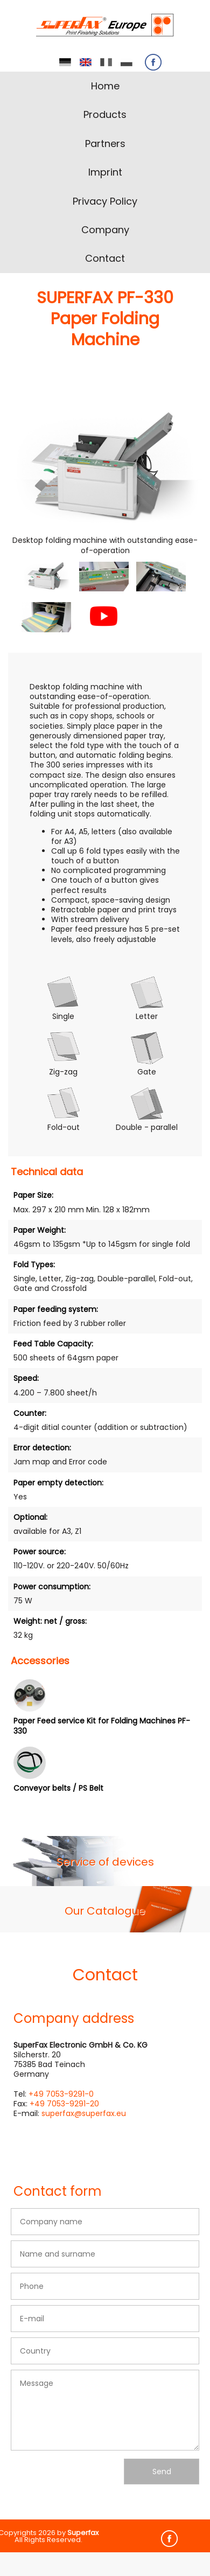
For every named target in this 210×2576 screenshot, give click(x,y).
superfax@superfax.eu (83, 2113)
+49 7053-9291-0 (61, 2094)
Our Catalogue (105, 1910)
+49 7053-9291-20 (64, 2103)
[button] (46, 576)
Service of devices (105, 1861)
